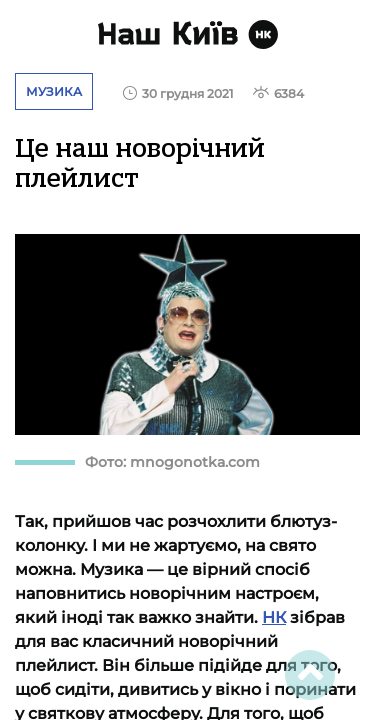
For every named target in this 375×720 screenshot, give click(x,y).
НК (274, 617)
